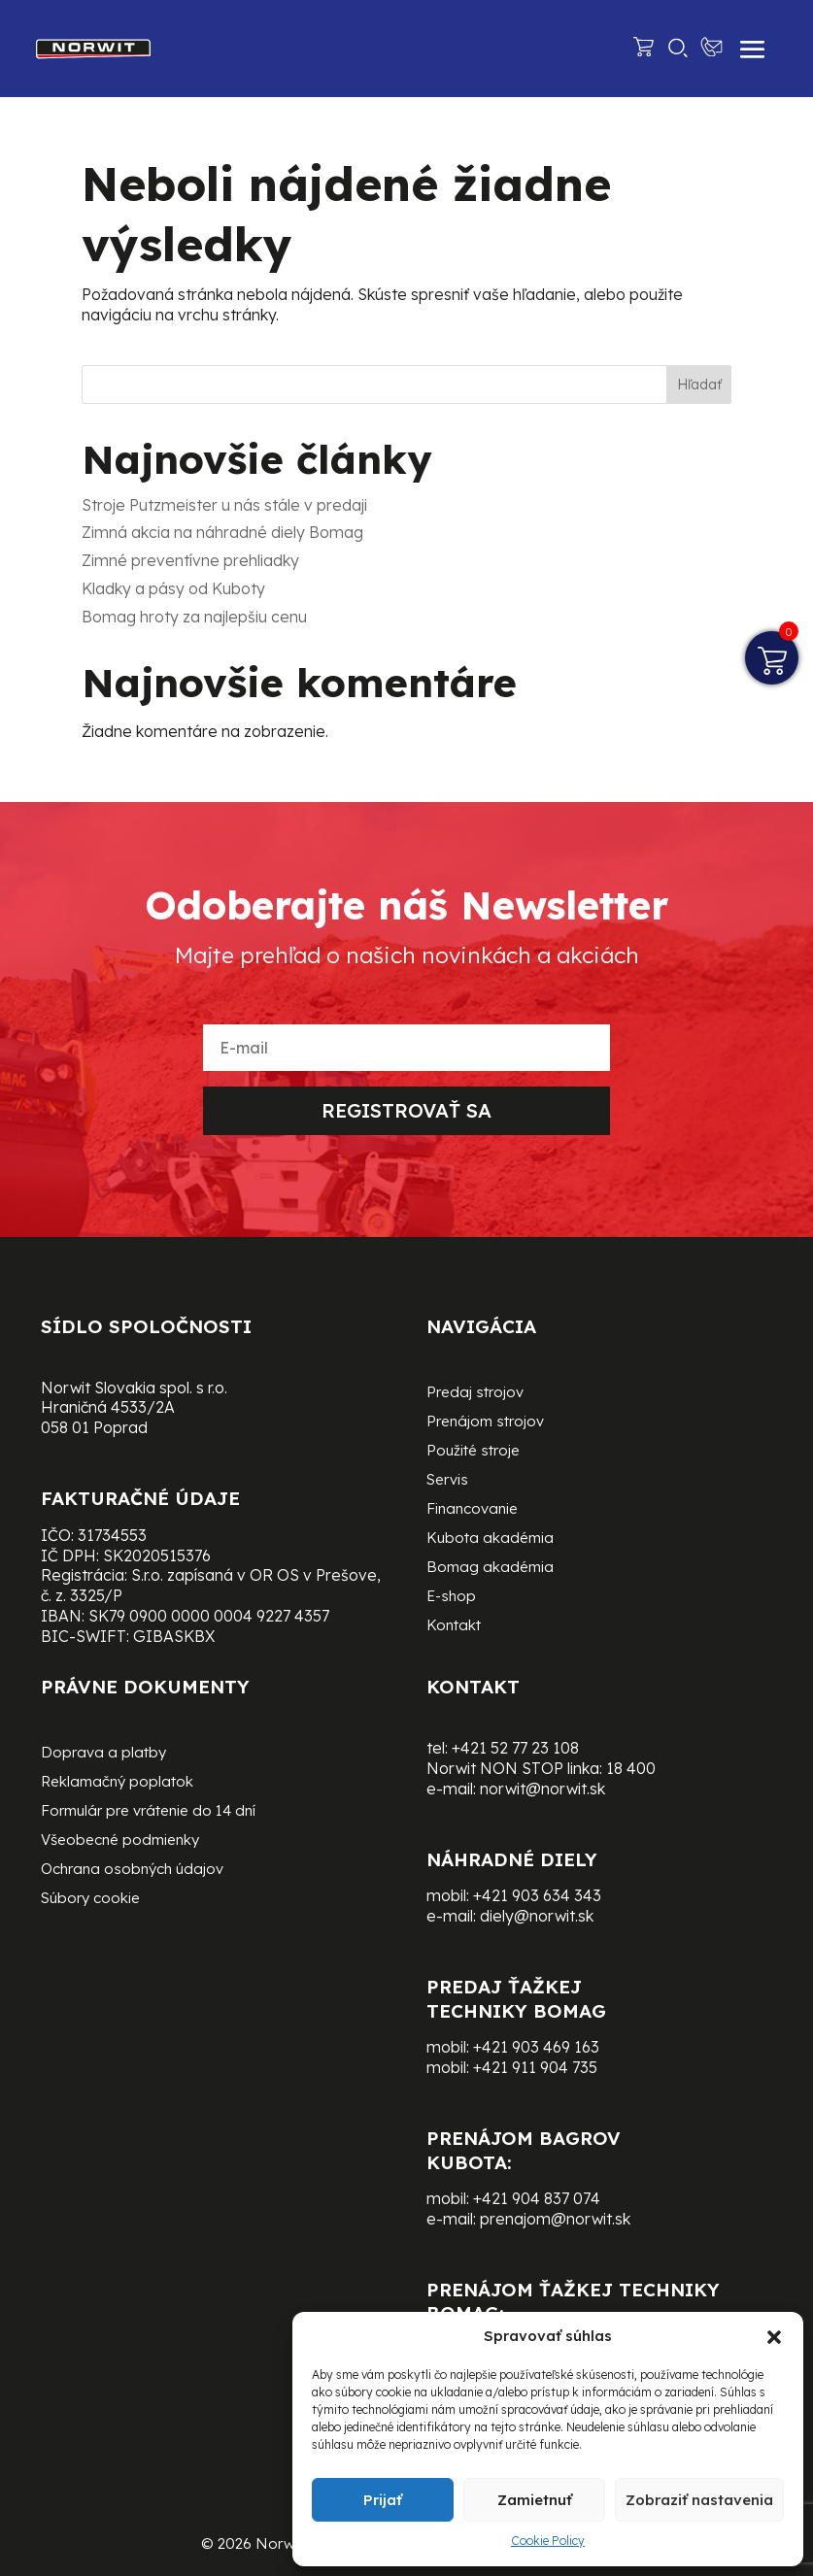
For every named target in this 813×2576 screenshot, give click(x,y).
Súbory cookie (90, 1899)
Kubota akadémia (490, 1539)
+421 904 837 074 (536, 2198)
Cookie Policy (548, 2540)
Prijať (382, 2500)
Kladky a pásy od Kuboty (173, 588)
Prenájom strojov (485, 1422)
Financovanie (472, 1510)
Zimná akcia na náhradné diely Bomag (222, 532)
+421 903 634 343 (537, 1895)
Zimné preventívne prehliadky (190, 560)
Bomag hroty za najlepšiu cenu (194, 616)
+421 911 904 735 (535, 2067)
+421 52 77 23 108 (515, 1747)
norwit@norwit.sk (542, 1788)
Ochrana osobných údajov (132, 1870)
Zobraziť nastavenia (699, 2500)
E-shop (451, 1597)
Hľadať (699, 384)
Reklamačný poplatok (117, 1782)
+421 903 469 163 (536, 2047)
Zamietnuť (534, 2500)
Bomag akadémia (490, 1568)
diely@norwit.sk (536, 1915)
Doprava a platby (103, 1753)
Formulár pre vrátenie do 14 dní (148, 1812)
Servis (447, 1481)
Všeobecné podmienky (120, 1841)
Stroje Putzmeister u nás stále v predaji (224, 505)
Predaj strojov (475, 1393)
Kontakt (453, 1626)
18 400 (631, 1768)
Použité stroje (473, 1451)
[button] (774, 2337)
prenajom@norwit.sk (555, 2218)
